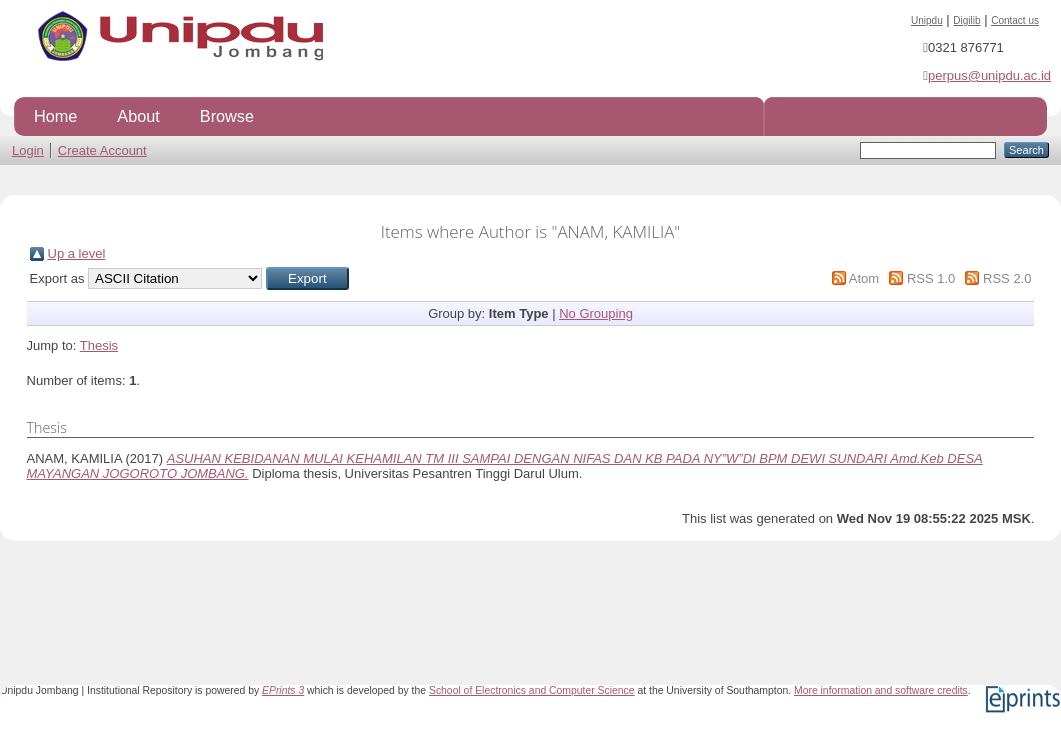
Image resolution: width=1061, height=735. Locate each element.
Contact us (1015, 20)
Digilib (966, 20)
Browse (227, 116)
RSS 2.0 (1007, 278)
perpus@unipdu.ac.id (989, 75)
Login (28, 150)
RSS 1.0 (931, 278)
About (138, 116)
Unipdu (927, 20)
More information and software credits (881, 690)
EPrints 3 (283, 690)
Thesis (99, 345)
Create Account (102, 150)
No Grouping (596, 313)
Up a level (77, 253)
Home (55, 116)
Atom (864, 278)
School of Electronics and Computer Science (532, 690)
